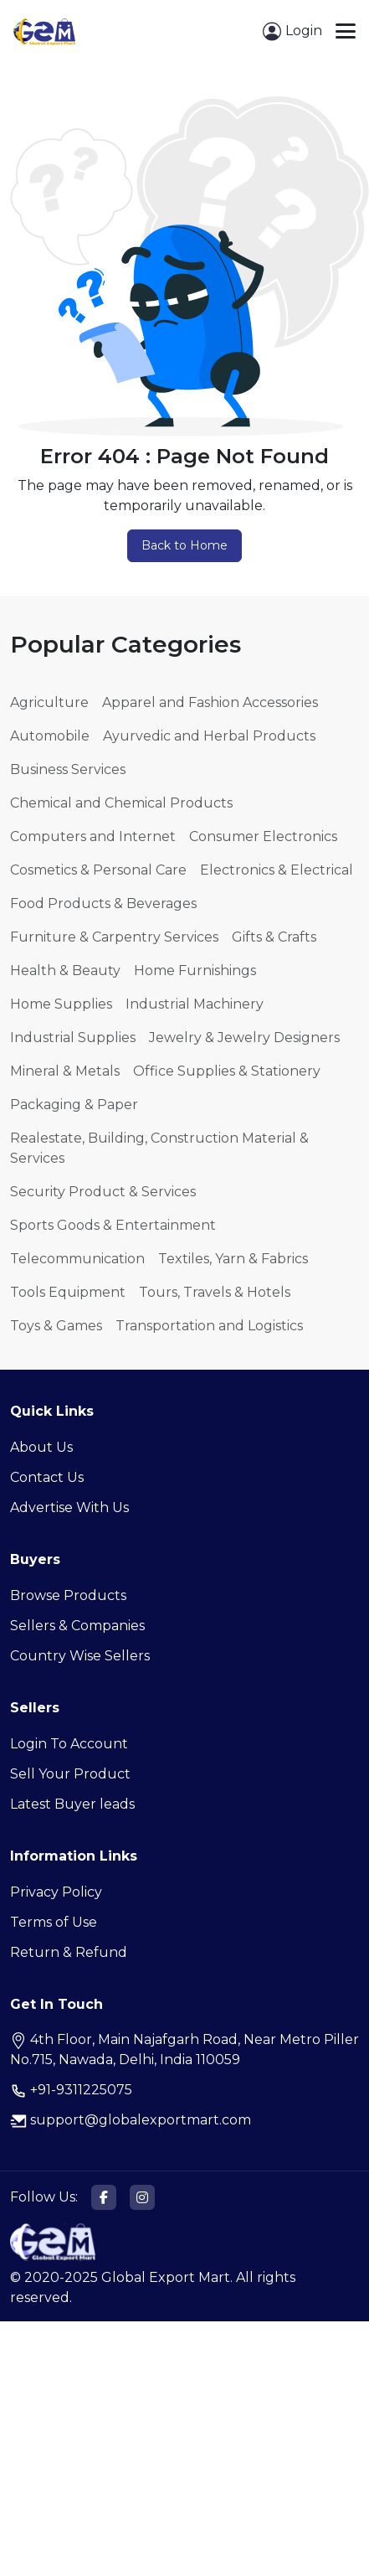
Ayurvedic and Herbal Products (209, 736)
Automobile (50, 736)
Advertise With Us (69, 1507)
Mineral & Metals (65, 1071)
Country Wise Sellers (80, 1656)
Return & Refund (68, 1952)
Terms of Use (53, 1922)
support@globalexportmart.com (130, 2120)
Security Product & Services (103, 1192)
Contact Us (47, 1477)
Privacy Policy (56, 1892)
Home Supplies (61, 1004)
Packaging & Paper (74, 1104)
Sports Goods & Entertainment (113, 1225)
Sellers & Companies (77, 1626)
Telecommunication (77, 1259)
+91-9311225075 (71, 2090)
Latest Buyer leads (72, 1804)
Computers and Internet (93, 836)
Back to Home (184, 545)
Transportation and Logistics (209, 1326)
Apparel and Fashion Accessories (210, 702)
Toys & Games (56, 1326)
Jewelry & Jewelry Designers (244, 1037)
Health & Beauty (65, 970)
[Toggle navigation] (346, 31)
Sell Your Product (70, 1774)
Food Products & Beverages (103, 903)
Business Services (68, 769)
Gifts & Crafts (274, 937)
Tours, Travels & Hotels (214, 1292)
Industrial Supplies (73, 1037)
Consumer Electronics (263, 836)
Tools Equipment (68, 1292)
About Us (41, 1447)
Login (292, 31)
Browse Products (68, 1595)
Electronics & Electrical (276, 870)
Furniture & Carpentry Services (114, 937)
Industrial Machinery (195, 1004)
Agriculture (49, 702)
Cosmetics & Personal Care (98, 870)
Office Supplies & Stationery (226, 1071)
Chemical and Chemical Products (121, 803)
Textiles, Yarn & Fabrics (233, 1259)
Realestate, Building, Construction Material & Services (159, 1148)
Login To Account (69, 1744)
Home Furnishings (195, 970)
